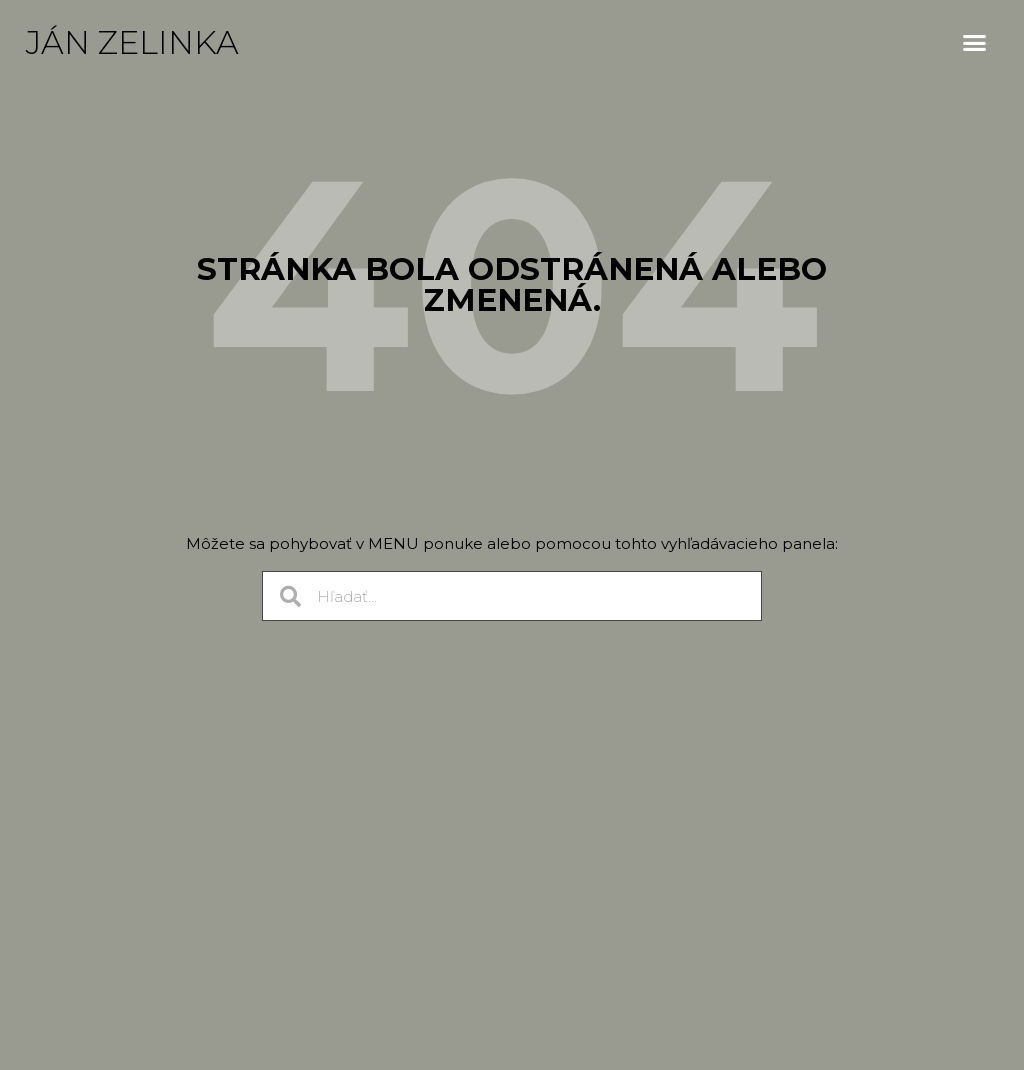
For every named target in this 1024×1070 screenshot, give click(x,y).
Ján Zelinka (132, 42)
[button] (975, 43)
